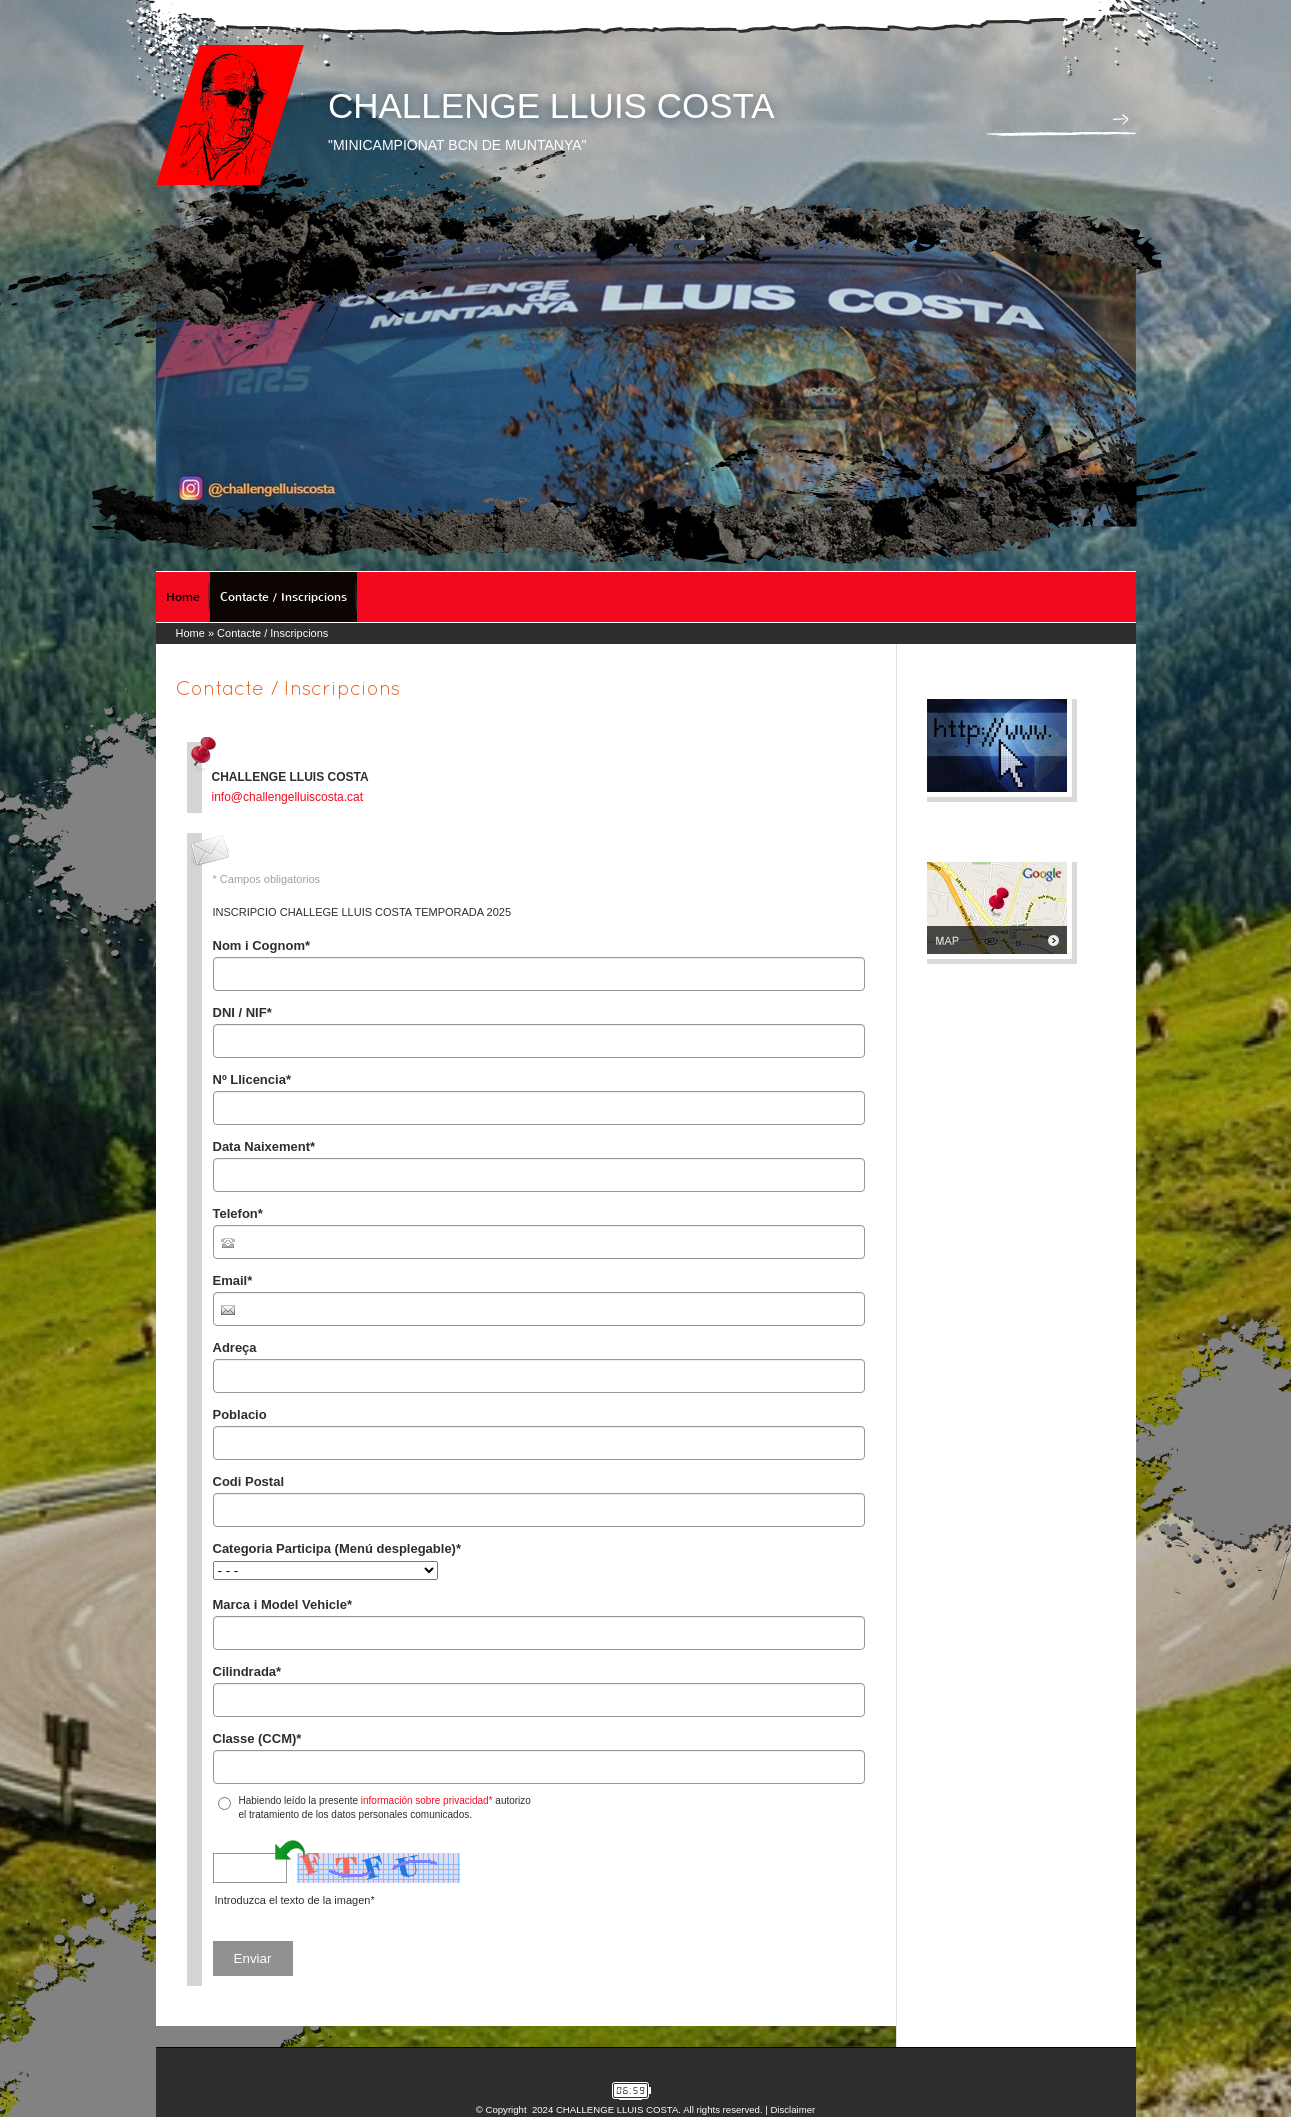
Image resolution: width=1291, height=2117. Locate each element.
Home (183, 597)
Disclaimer (792, 2109)
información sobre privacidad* (427, 1800)
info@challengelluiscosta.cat (288, 797)
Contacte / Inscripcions (283, 597)
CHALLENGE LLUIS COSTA (551, 105)
